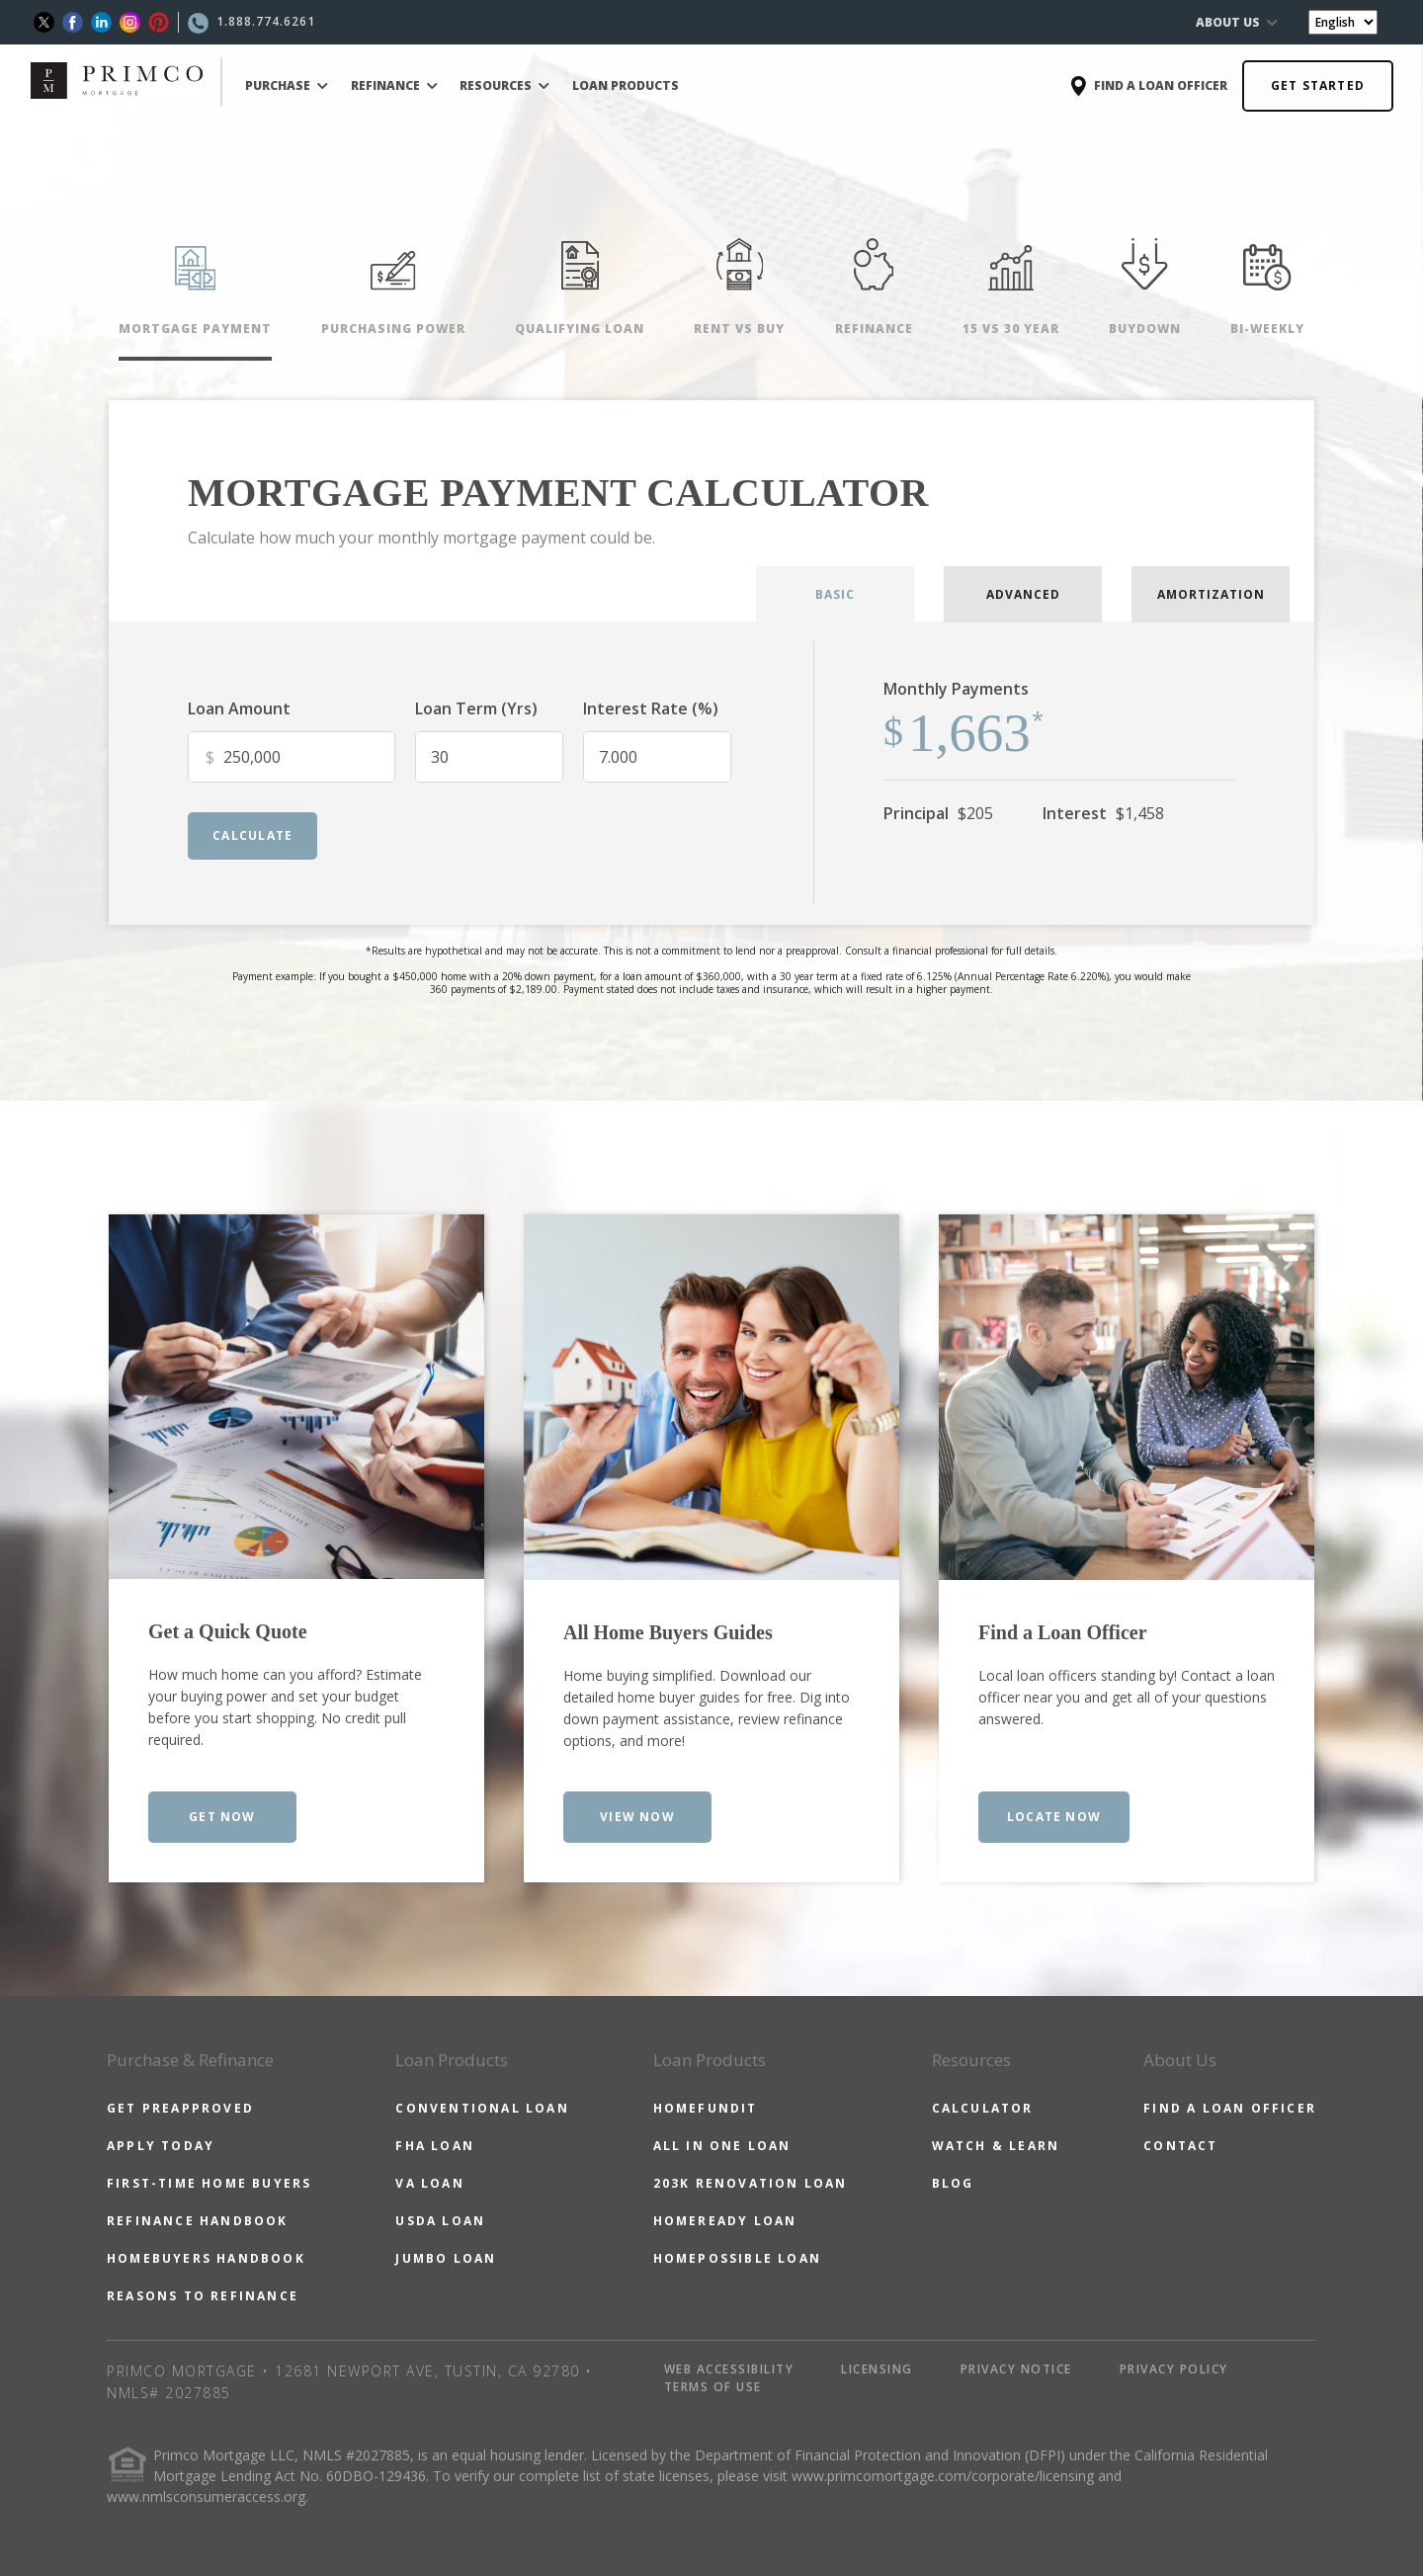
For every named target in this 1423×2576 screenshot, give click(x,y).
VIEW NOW (637, 1816)
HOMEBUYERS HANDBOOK (206, 2258)
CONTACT (1180, 2145)
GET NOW (222, 1816)
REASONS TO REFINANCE (202, 2295)
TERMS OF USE (713, 2386)
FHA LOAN (434, 2145)
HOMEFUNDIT (705, 2108)
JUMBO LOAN (445, 2258)
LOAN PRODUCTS (625, 85)
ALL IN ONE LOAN (722, 2145)
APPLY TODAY (160, 2145)
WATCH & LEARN (996, 2145)
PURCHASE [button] (286, 85)
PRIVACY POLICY (1174, 2369)
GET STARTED (1318, 85)
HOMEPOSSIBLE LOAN (737, 2258)
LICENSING (877, 2369)
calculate (252, 835)
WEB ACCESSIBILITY (729, 2369)
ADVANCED (1023, 594)
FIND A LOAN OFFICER (1229, 2108)
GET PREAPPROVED (180, 2108)
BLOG (953, 2183)
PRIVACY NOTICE (1016, 2369)
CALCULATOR (983, 2108)
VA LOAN (429, 2183)
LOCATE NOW (1054, 1816)
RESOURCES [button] (504, 85)
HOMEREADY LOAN (725, 2220)
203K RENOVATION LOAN (750, 2183)
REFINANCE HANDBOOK (198, 2220)
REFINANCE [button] (394, 85)
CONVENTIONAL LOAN (481, 2108)
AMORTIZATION (1211, 594)
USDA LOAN (440, 2220)
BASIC (835, 594)
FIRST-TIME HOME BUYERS (209, 2183)
